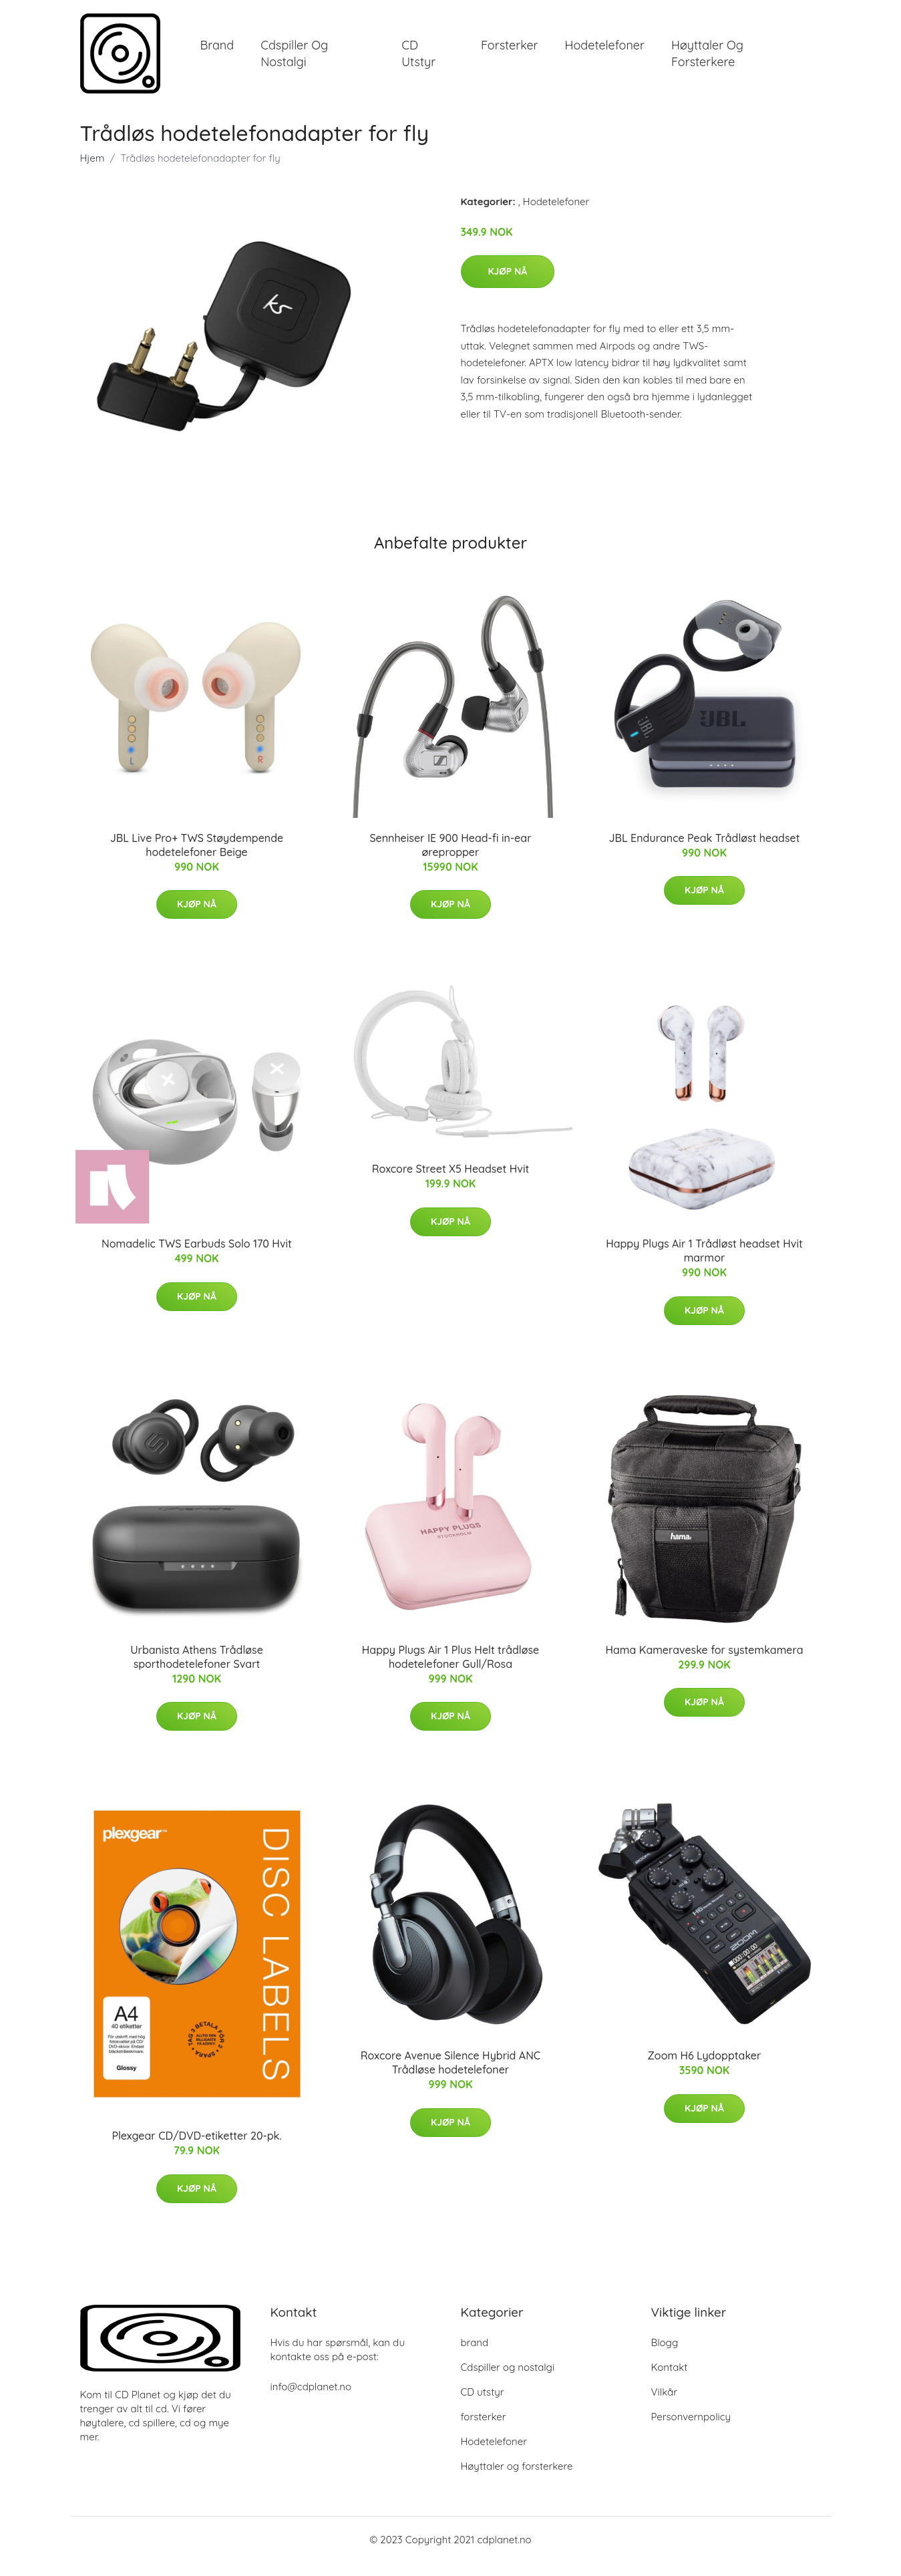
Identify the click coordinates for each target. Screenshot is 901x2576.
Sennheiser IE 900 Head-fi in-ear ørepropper (450, 858)
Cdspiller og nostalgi (294, 60)
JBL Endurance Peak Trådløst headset (704, 851)
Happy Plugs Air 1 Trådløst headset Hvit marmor (704, 1264)
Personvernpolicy (691, 2430)
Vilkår (664, 2405)
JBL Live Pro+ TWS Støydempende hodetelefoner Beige (196, 858)
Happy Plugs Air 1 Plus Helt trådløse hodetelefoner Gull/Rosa (450, 1670)
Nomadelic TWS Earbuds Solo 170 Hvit (197, 1257)
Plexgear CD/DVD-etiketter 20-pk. (196, 2149)
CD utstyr (418, 60)
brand (217, 51)
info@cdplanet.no (311, 2400)
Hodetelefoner (605, 51)
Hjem (92, 171)
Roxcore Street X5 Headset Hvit (450, 1182)
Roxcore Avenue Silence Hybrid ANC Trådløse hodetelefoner (450, 2076)
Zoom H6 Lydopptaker (704, 2069)
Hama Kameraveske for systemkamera (704, 1663)
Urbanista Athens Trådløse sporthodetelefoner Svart (196, 1670)
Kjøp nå (508, 285)
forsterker (509, 51)
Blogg (665, 2355)
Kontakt (669, 2380)
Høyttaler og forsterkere (707, 60)
